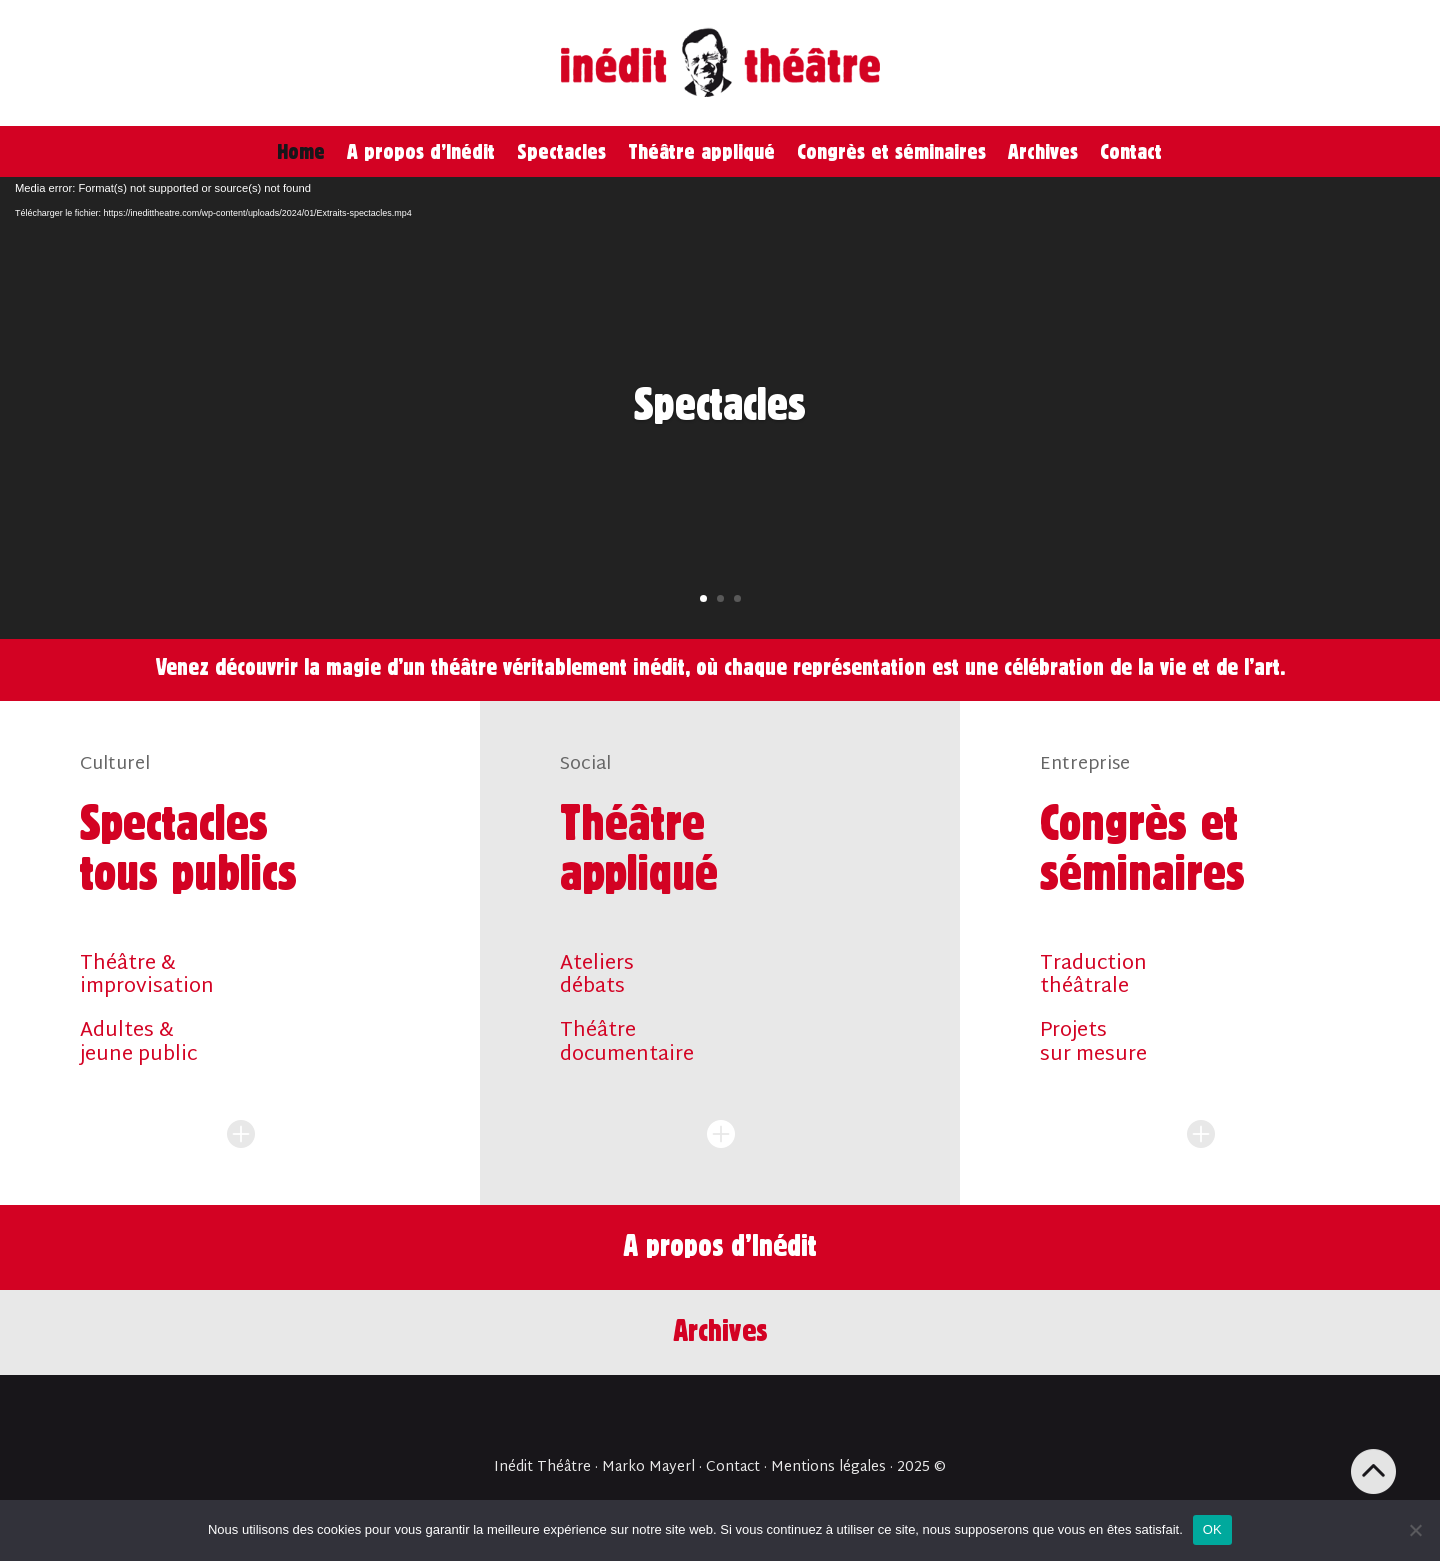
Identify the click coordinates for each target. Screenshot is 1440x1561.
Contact (1131, 151)
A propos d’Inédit (421, 151)
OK (1212, 1529)
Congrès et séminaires (891, 151)
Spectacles (561, 151)
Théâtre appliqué (701, 151)
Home (301, 151)
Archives (1043, 151)
